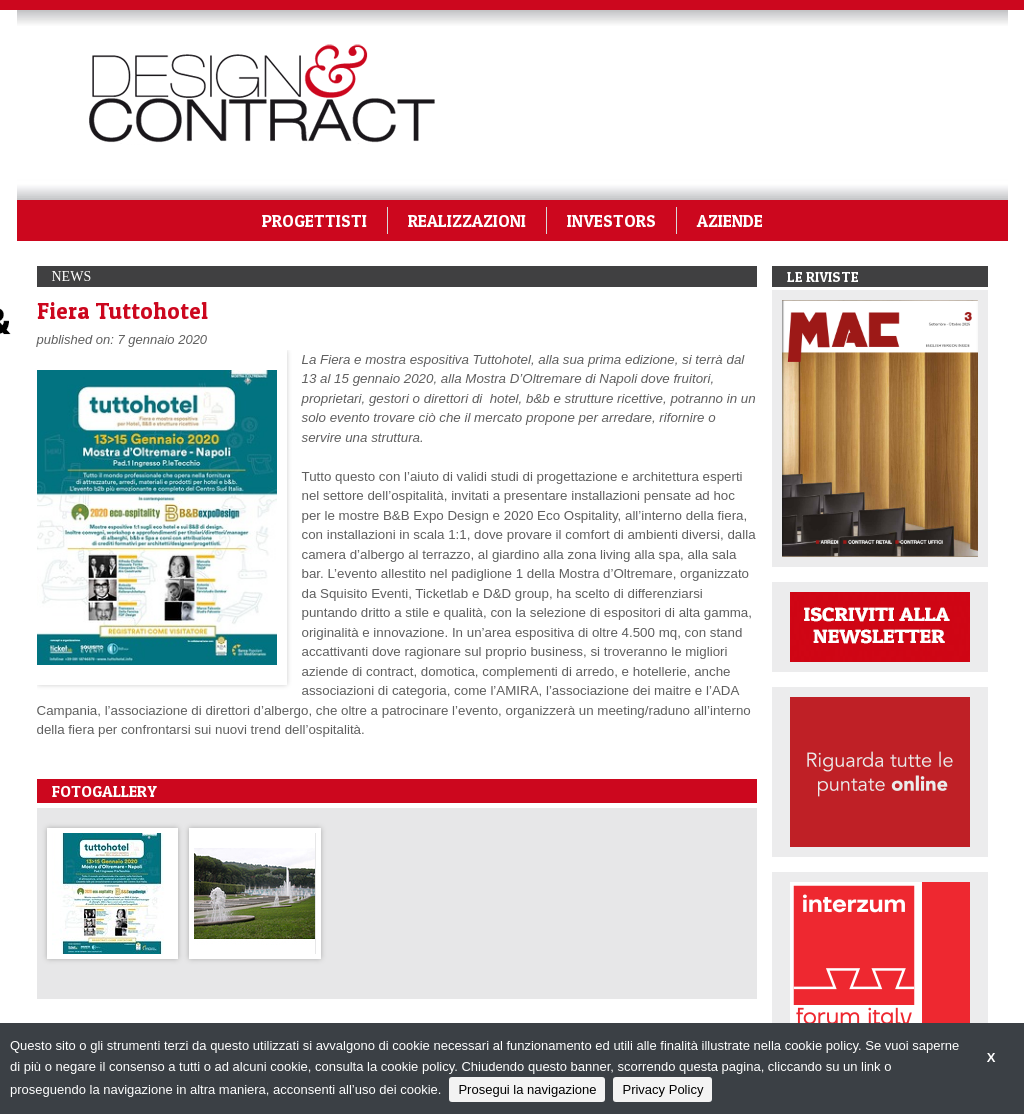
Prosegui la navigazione (527, 1089)
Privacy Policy (662, 1089)
